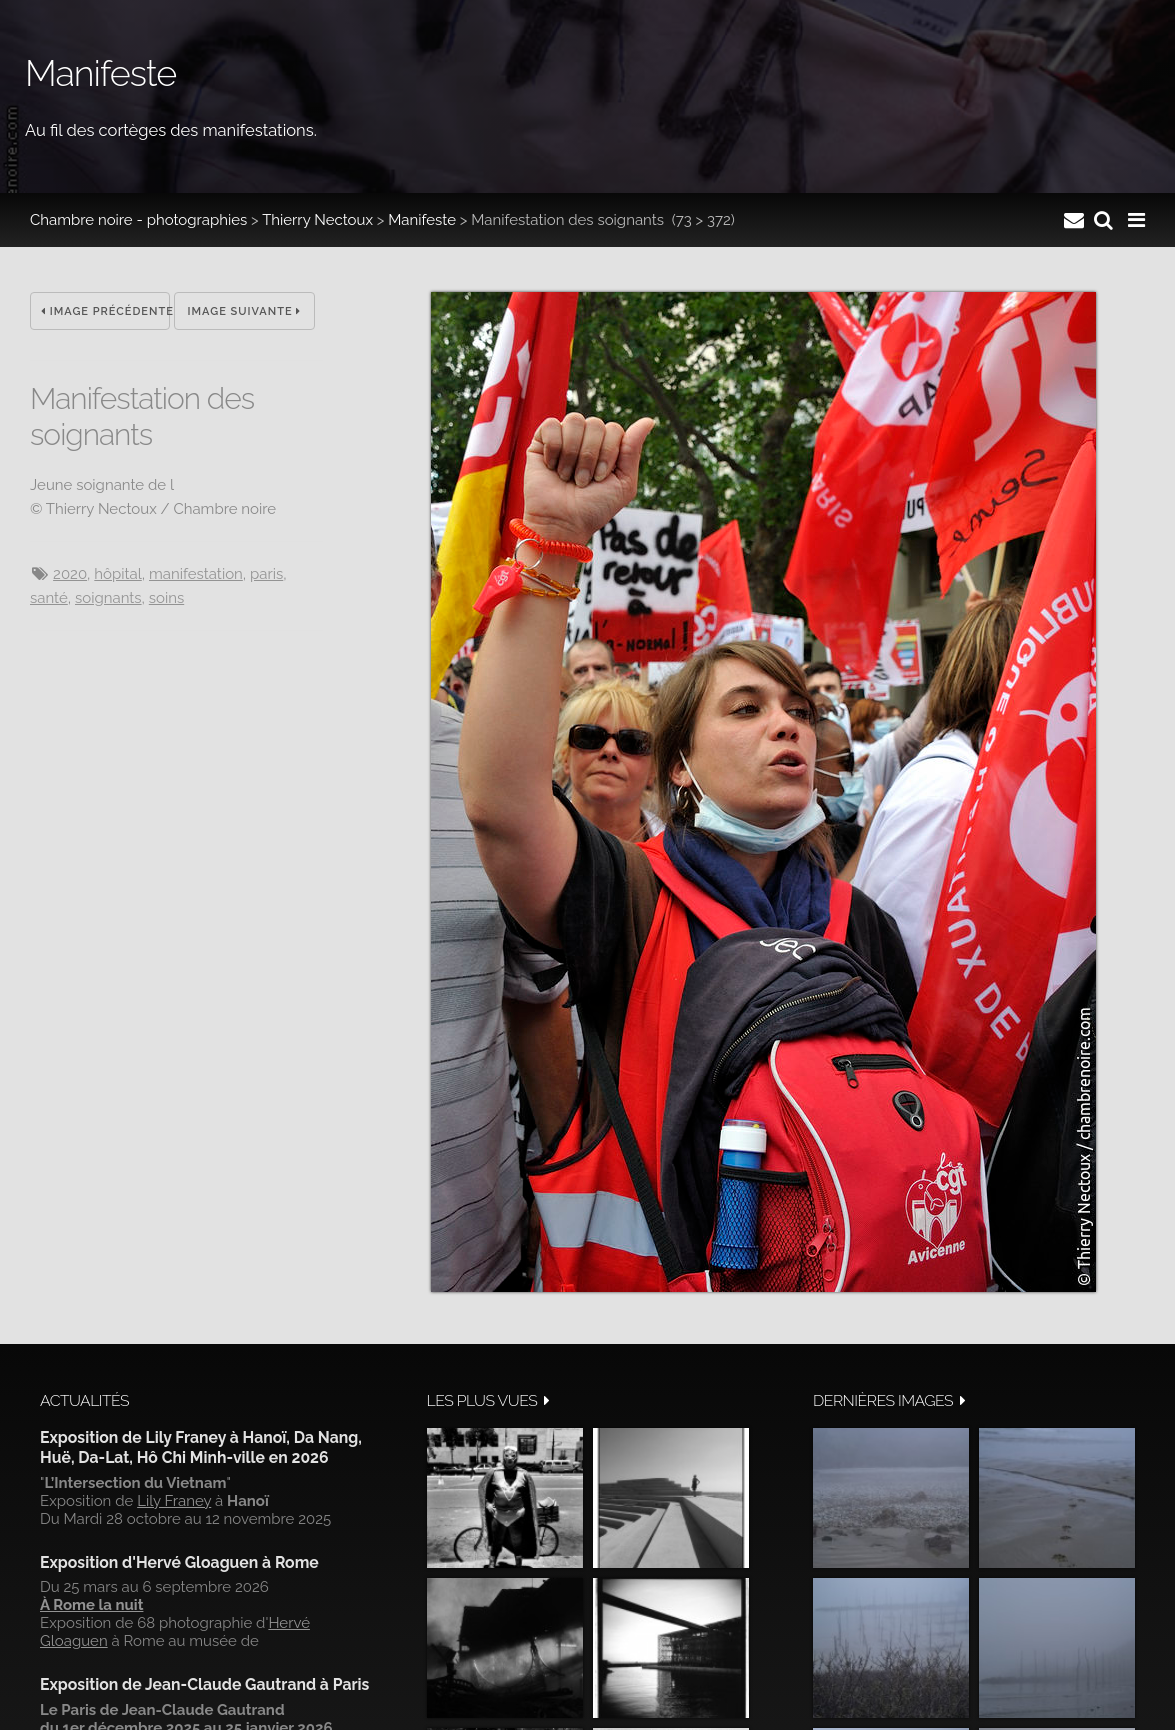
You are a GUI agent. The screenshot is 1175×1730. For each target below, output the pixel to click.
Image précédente (105, 311)
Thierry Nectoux (317, 220)
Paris (266, 574)
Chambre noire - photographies (138, 220)
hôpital (117, 574)
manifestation (196, 574)
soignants (108, 598)
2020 (70, 574)
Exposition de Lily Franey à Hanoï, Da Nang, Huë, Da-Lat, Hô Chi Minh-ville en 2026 (201, 1447)
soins (166, 598)
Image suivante (245, 311)
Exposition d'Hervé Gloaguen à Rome (179, 1562)
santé (49, 598)
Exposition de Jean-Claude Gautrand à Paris (204, 1684)
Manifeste (422, 220)
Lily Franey (174, 1501)
